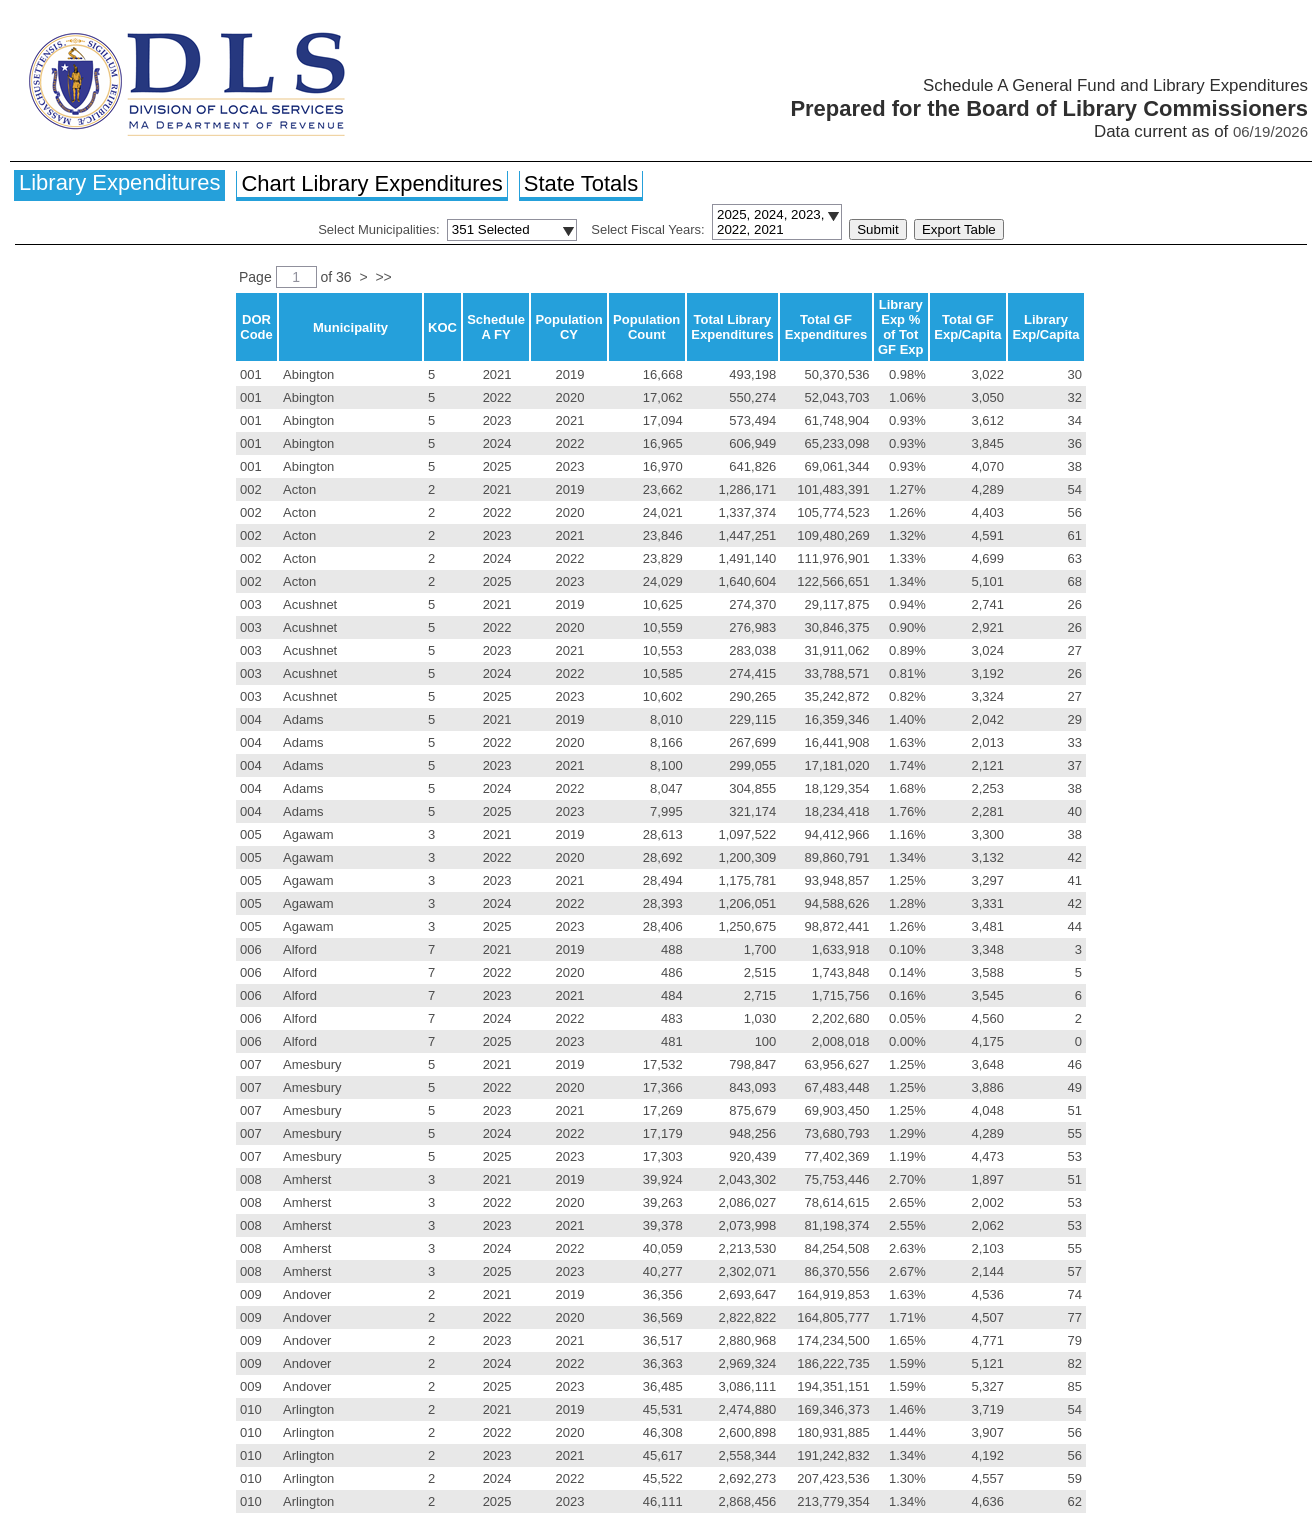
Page (257, 277)
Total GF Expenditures (826, 327)
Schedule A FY (496, 327)
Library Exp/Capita (1045, 327)
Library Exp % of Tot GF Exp (901, 327)
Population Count (646, 327)
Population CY (568, 327)
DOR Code (256, 327)
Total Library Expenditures (732, 327)
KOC (442, 327)
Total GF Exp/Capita (967, 327)
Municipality (350, 327)
